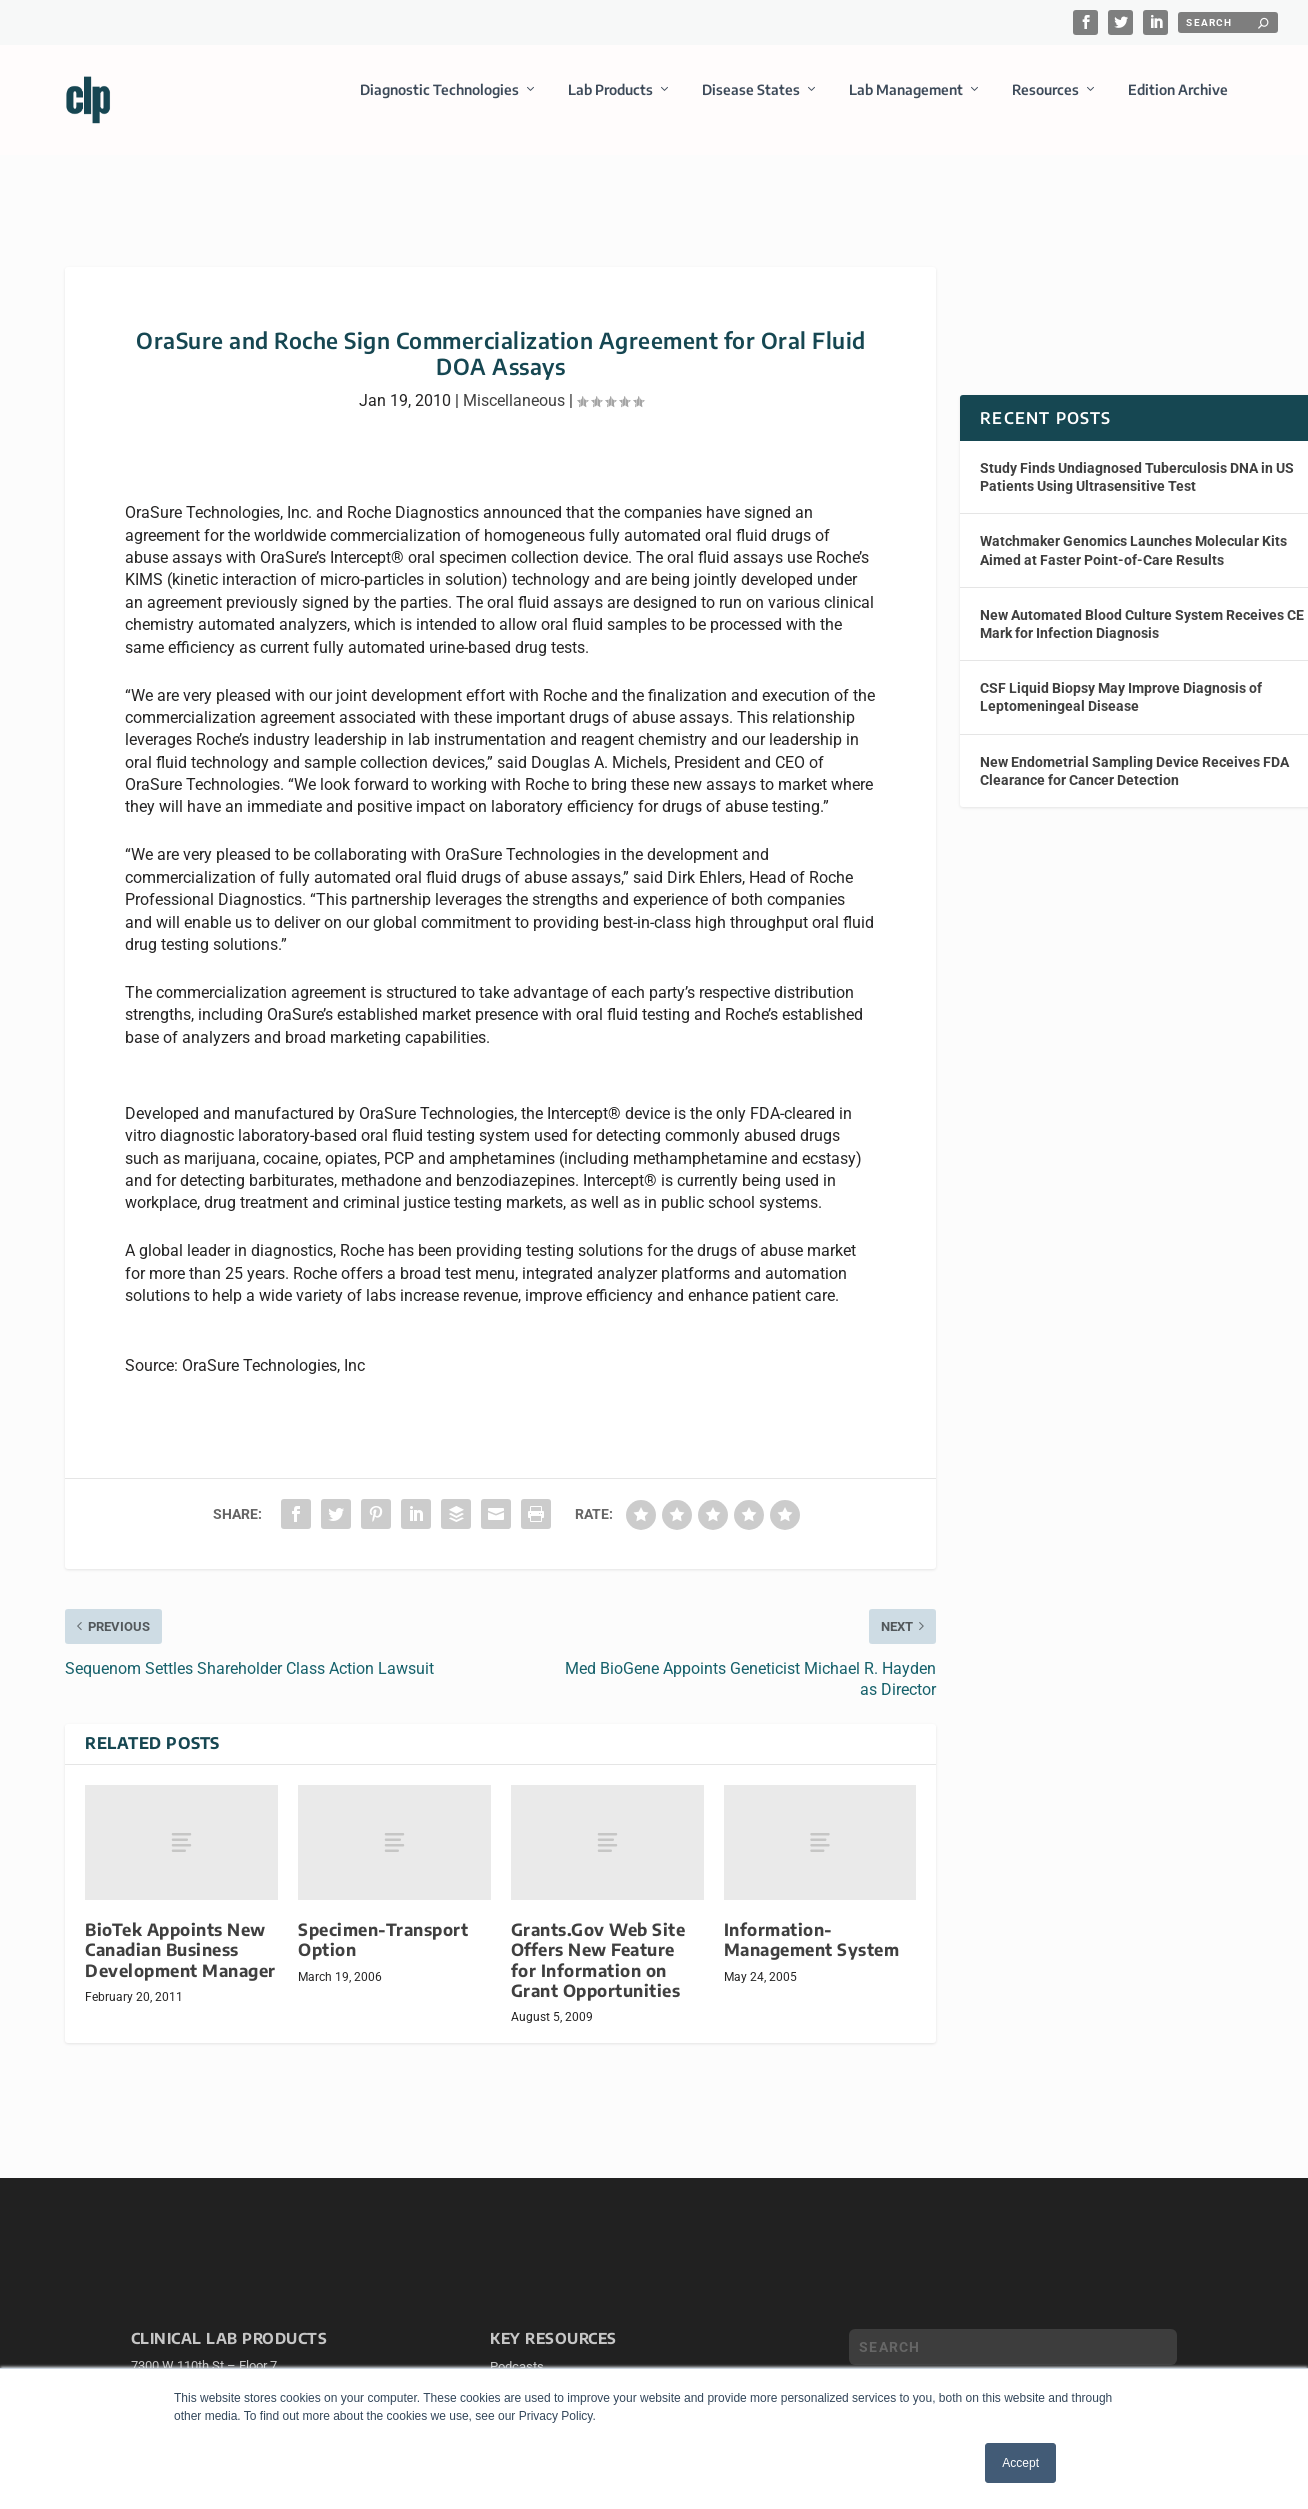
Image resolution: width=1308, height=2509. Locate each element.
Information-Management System (812, 1921)
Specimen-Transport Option (383, 1921)
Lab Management (906, 103)
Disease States (751, 103)
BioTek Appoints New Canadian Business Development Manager (180, 1931)
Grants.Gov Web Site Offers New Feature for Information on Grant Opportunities (598, 1941)
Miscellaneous (514, 382)
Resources (1045, 103)
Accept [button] (1020, 2463)
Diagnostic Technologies (439, 103)
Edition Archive (1178, 103)
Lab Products (610, 103)
